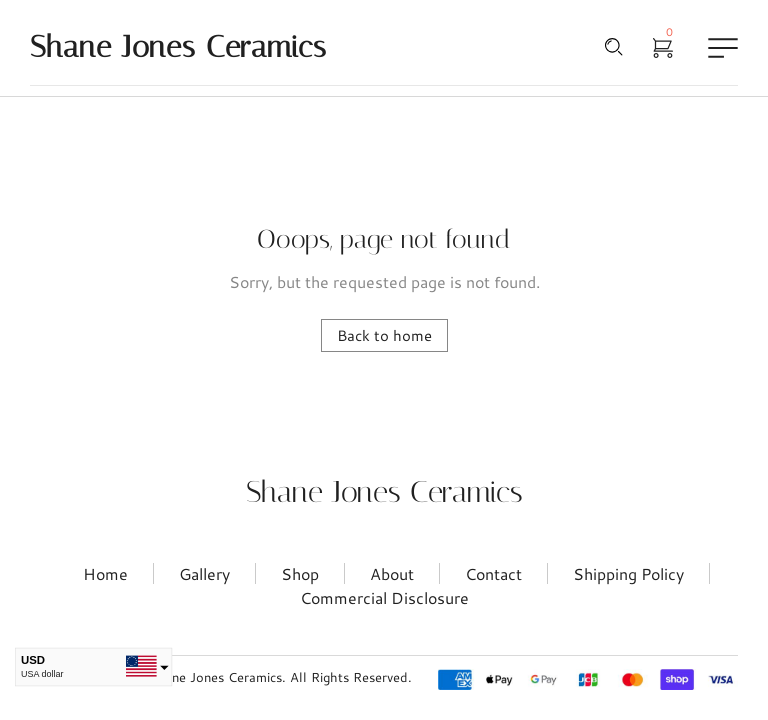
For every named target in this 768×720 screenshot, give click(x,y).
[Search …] (614, 47)
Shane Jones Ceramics (384, 492)
